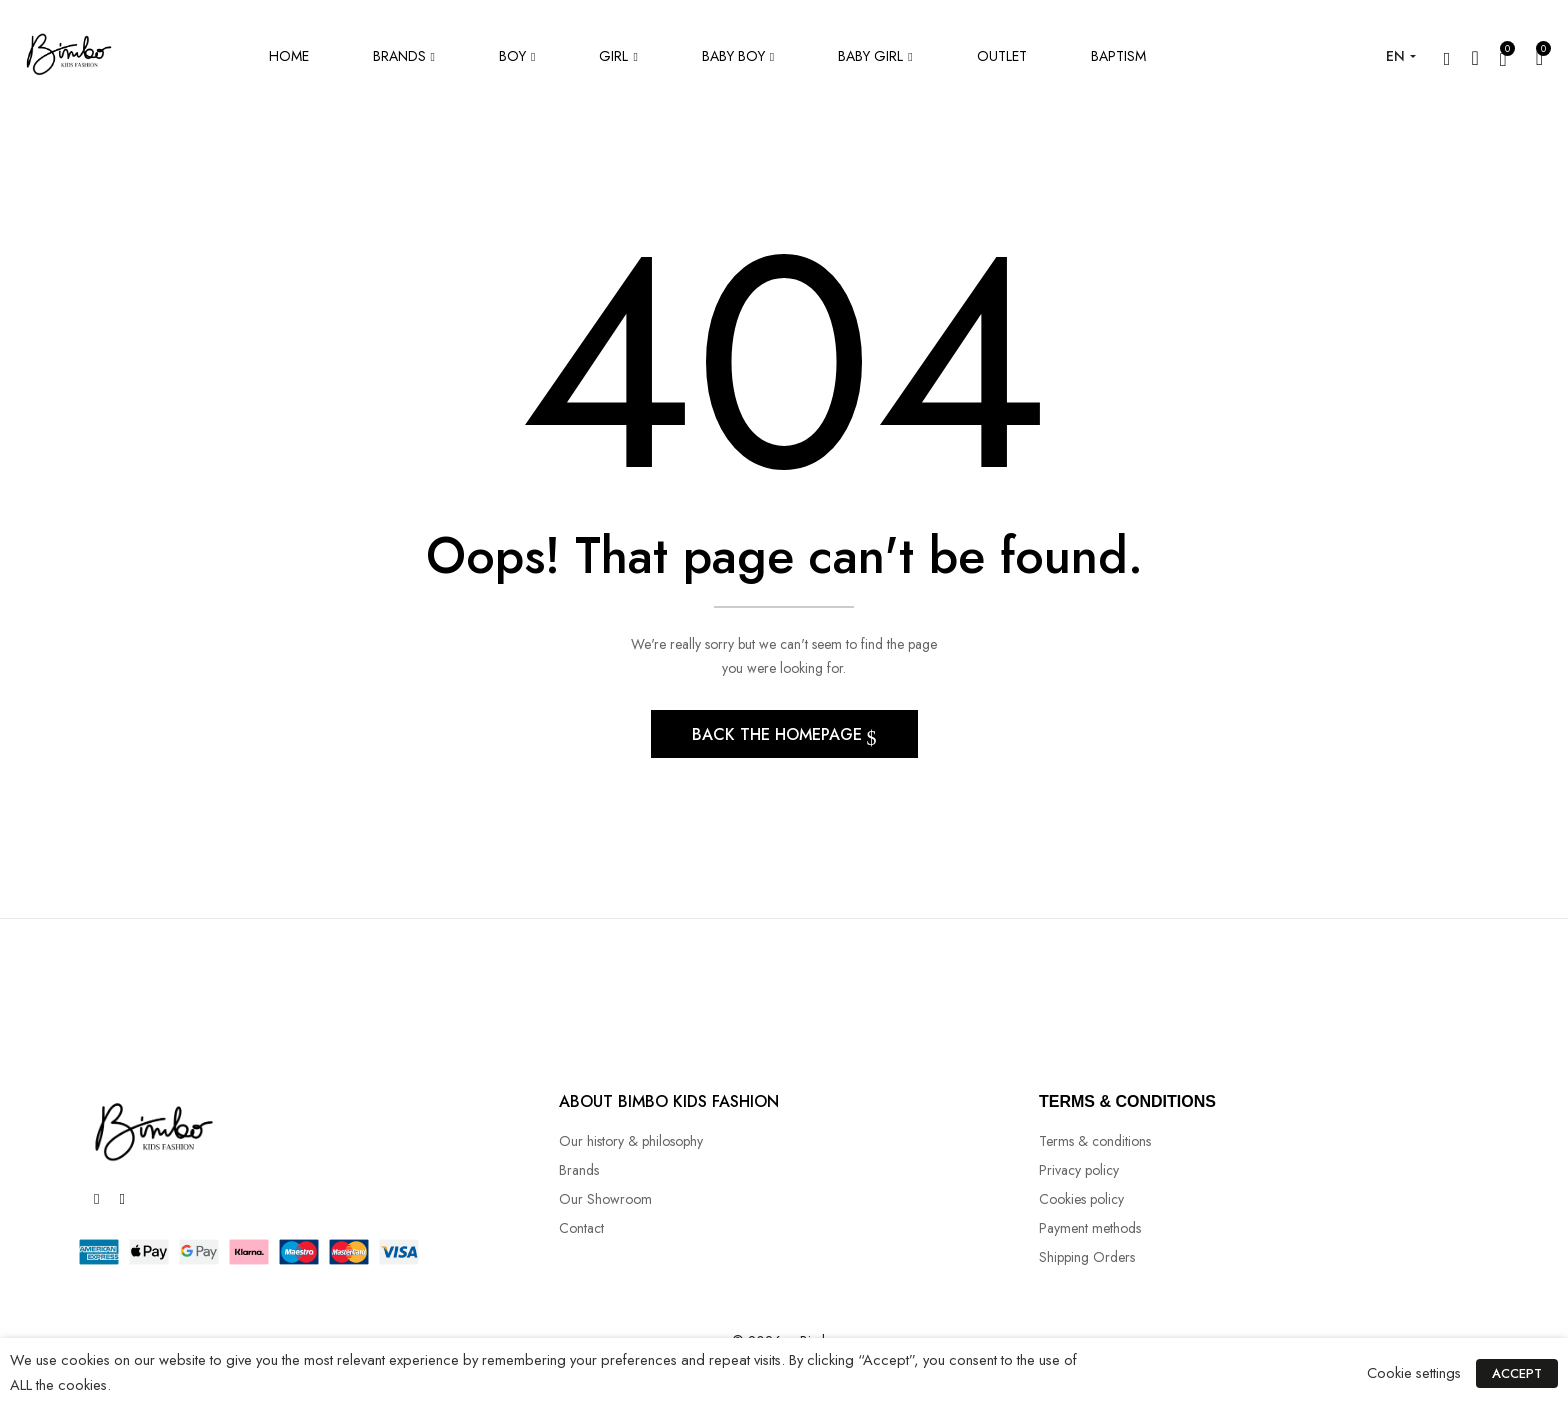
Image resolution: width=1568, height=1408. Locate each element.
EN (1395, 56)
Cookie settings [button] (1415, 1372)
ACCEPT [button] (1517, 1373)
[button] (1539, 56)
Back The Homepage (779, 735)
